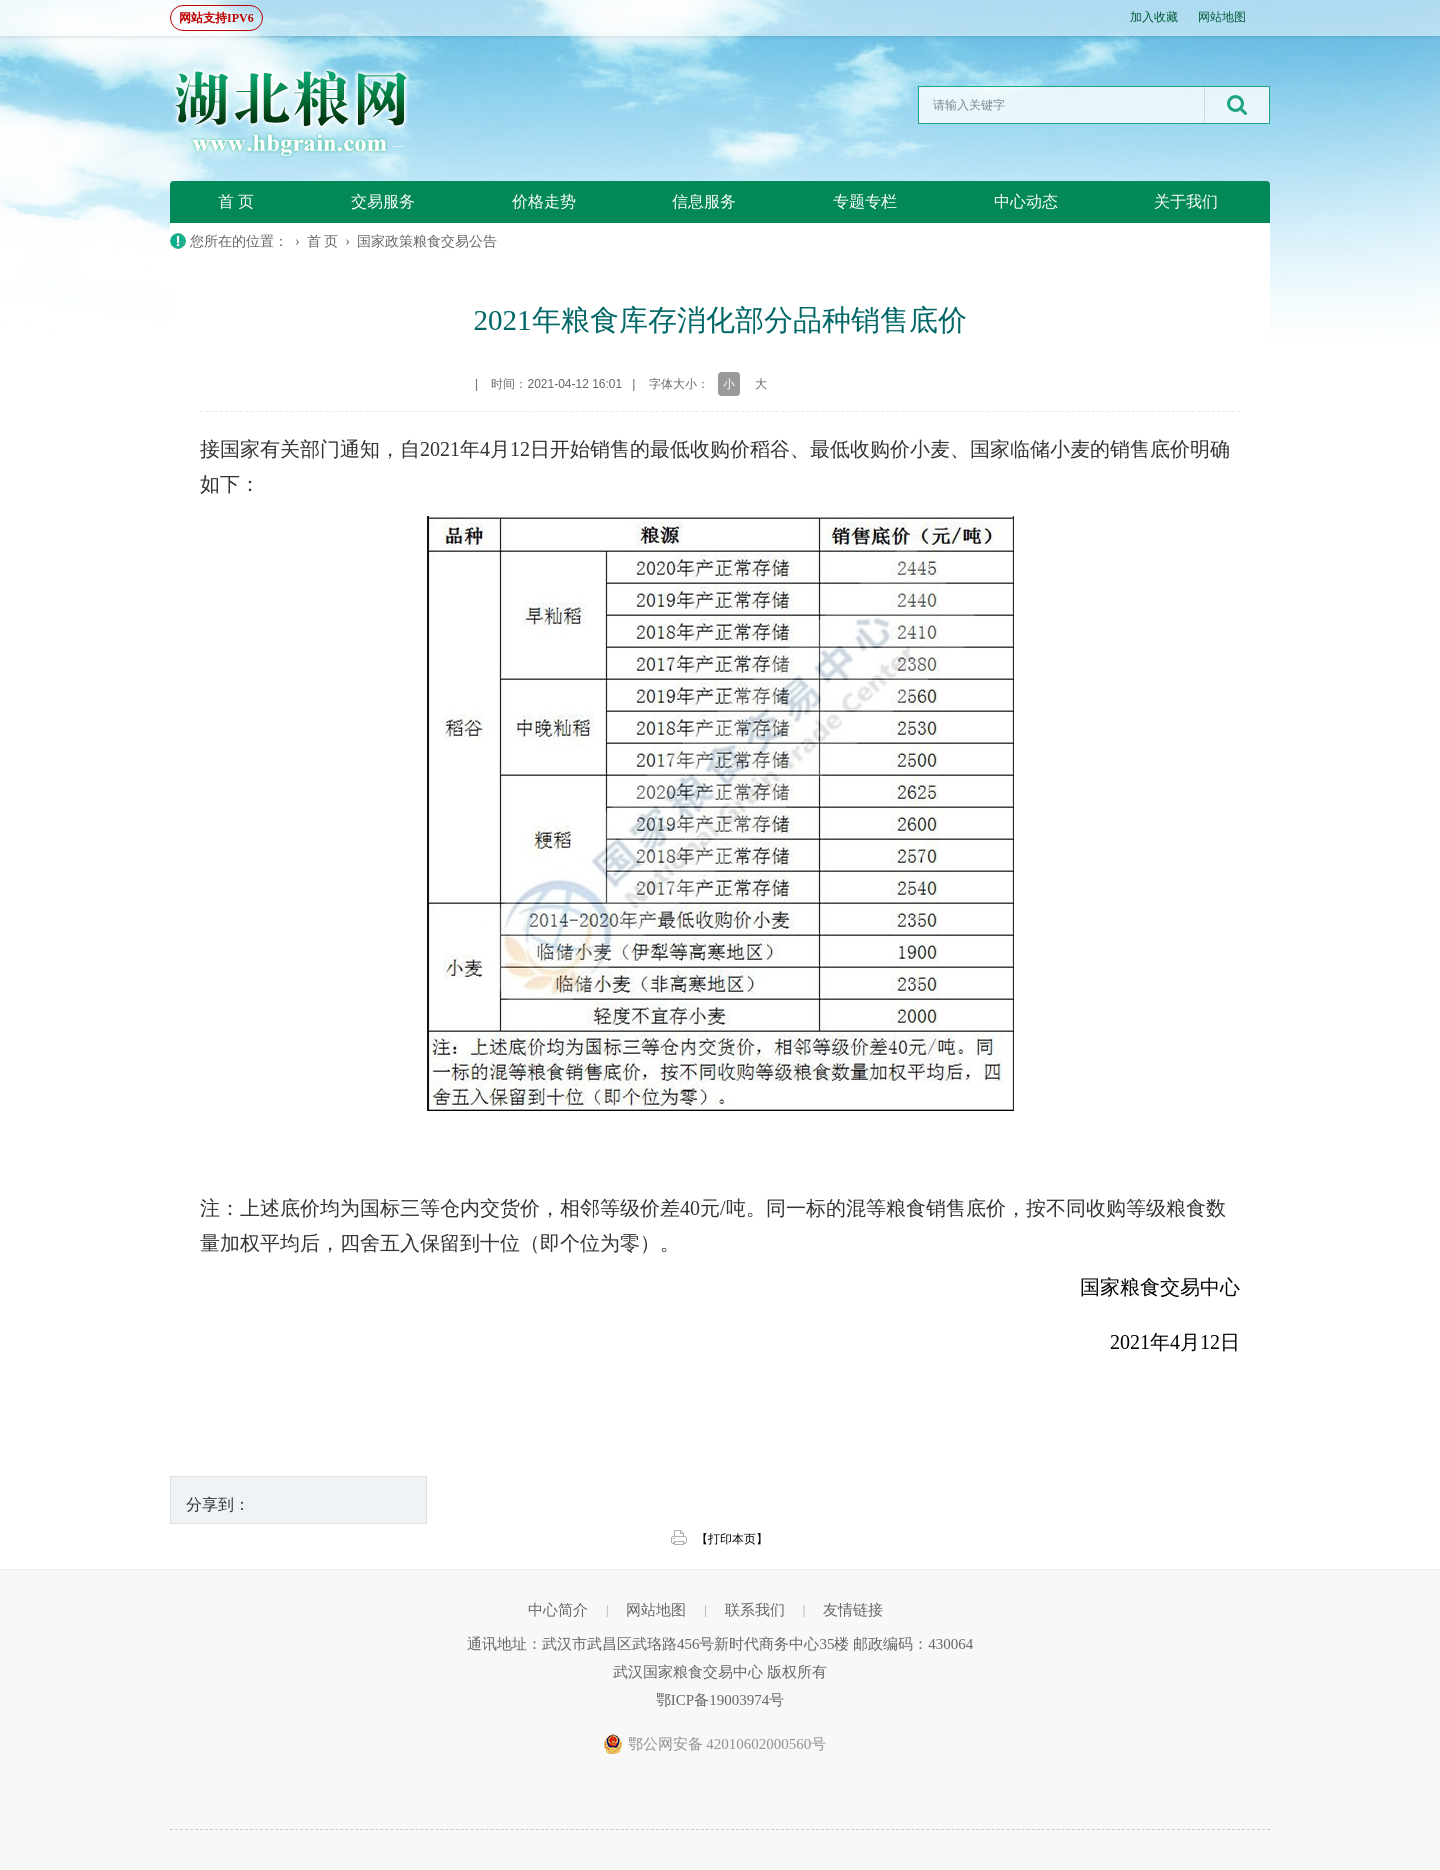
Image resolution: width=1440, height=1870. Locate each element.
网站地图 (1222, 17)
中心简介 (558, 1610)
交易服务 (383, 201)
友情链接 (853, 1610)
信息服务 (704, 201)
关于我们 (1186, 201)
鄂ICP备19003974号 (720, 1700)
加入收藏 (1154, 17)
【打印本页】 (732, 1539)
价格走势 (544, 201)
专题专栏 (865, 201)
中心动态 (1026, 201)
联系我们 (755, 1610)
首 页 (236, 201)
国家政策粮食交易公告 (427, 241)
